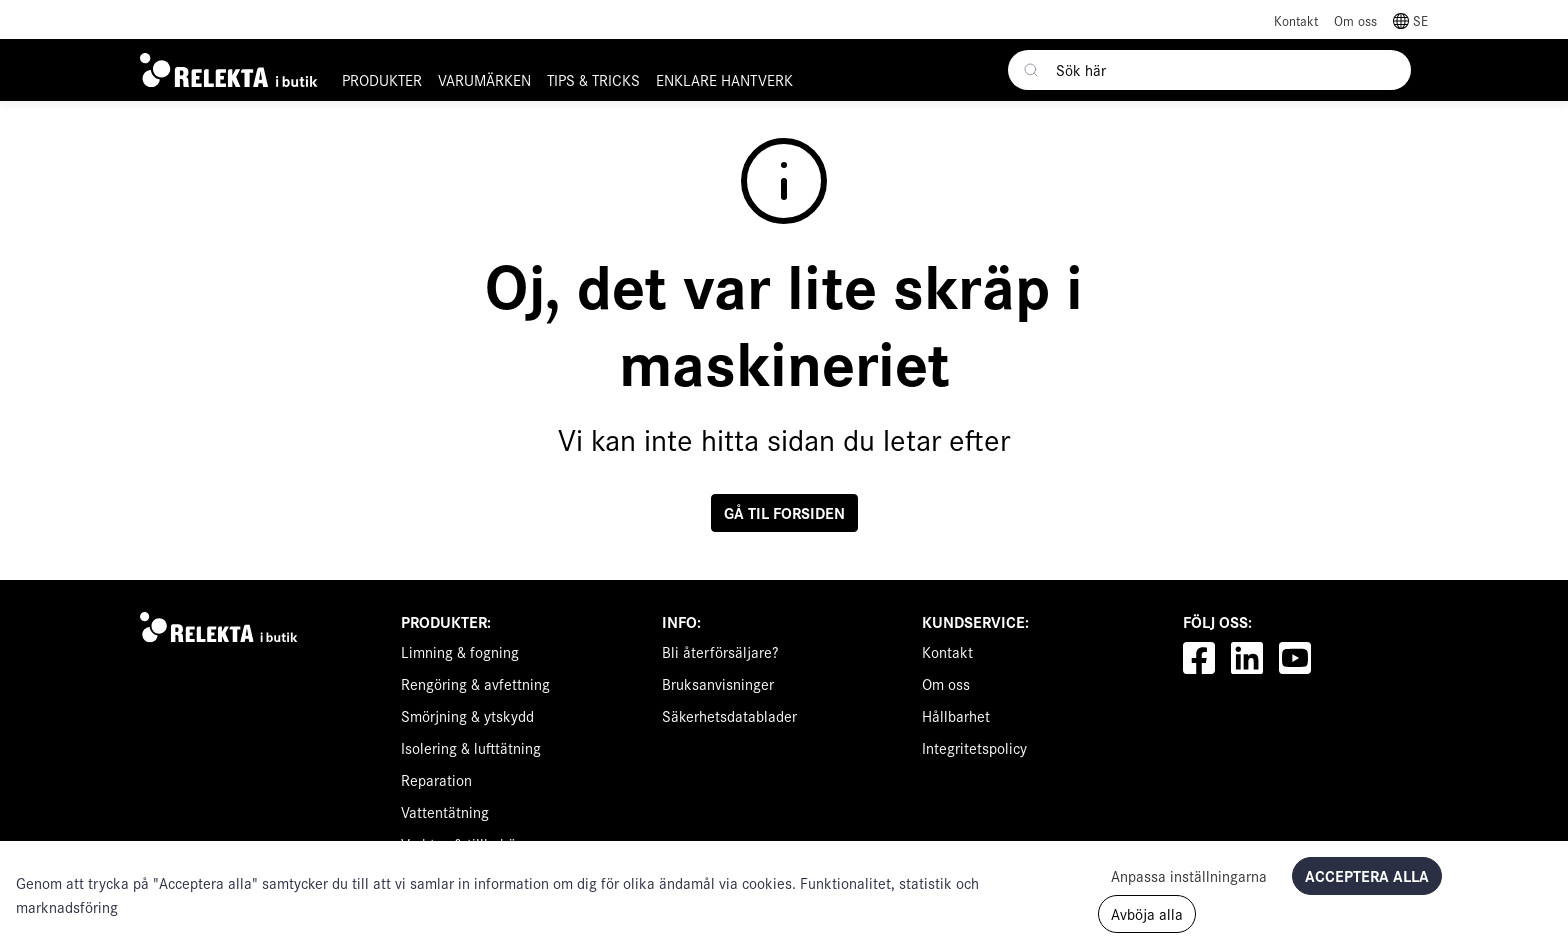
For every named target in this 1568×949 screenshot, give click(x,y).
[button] (1410, 19)
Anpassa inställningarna (1189, 875)
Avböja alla (1147, 913)
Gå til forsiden (784, 512)
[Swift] (222, 627)
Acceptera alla (1367, 875)
